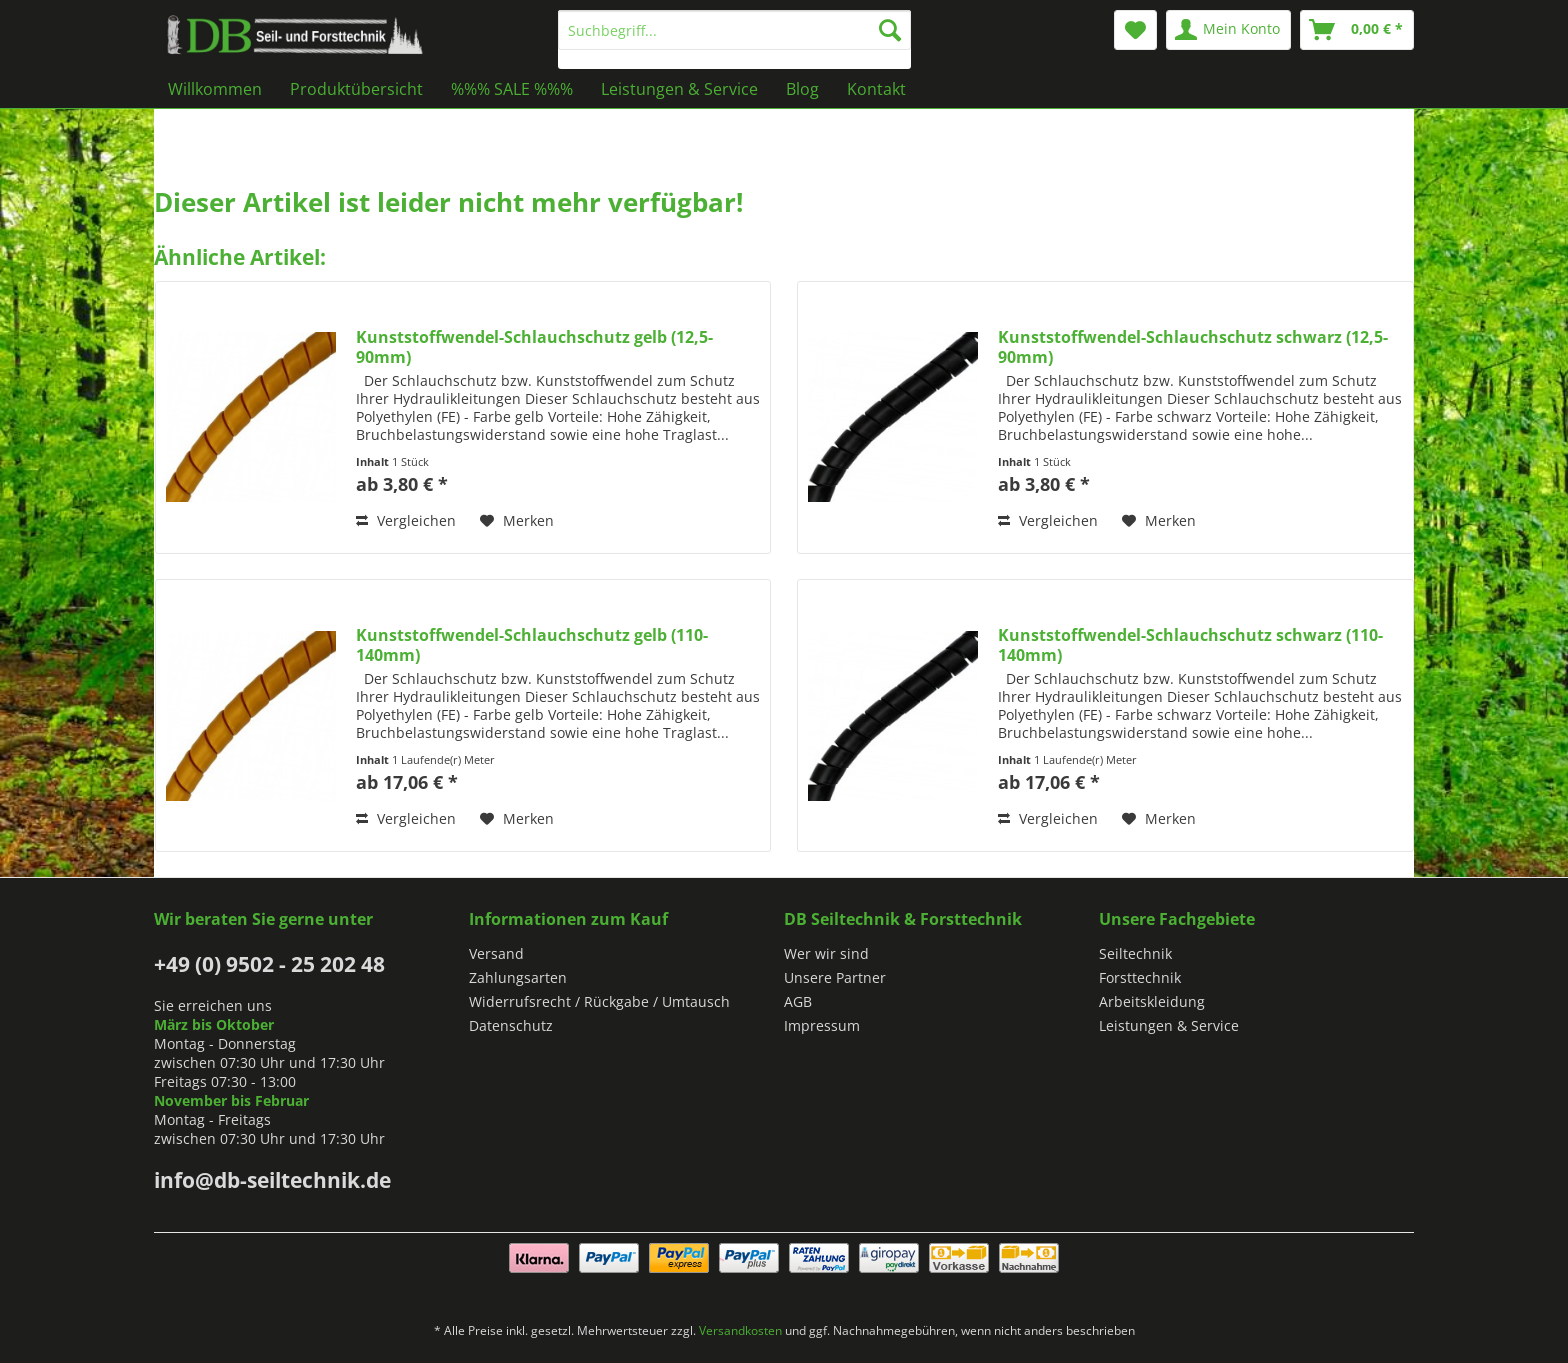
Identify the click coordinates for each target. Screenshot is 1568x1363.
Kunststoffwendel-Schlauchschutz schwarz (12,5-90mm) (1193, 347)
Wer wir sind (826, 953)
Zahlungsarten (518, 977)
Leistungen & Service (1169, 1025)
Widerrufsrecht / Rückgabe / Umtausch (599, 1001)
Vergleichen (406, 520)
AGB (798, 1001)
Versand (496, 953)
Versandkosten (740, 1330)
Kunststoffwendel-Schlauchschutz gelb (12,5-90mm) (534, 347)
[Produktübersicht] (356, 89)
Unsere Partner (835, 977)
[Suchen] (890, 30)
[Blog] (802, 89)
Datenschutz (511, 1025)
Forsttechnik (1140, 977)
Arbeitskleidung (1152, 1001)
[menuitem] (734, 39)
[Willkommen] (215, 89)
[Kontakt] (876, 89)
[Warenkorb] (1357, 30)
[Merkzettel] (1135, 30)
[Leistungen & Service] (679, 89)
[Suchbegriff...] (734, 30)
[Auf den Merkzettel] (517, 521)
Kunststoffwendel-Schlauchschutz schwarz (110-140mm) (1190, 645)
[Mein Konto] (1228, 30)
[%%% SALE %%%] (512, 89)
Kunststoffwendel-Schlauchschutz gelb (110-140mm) (532, 645)
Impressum (822, 1025)
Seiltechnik (1135, 953)
